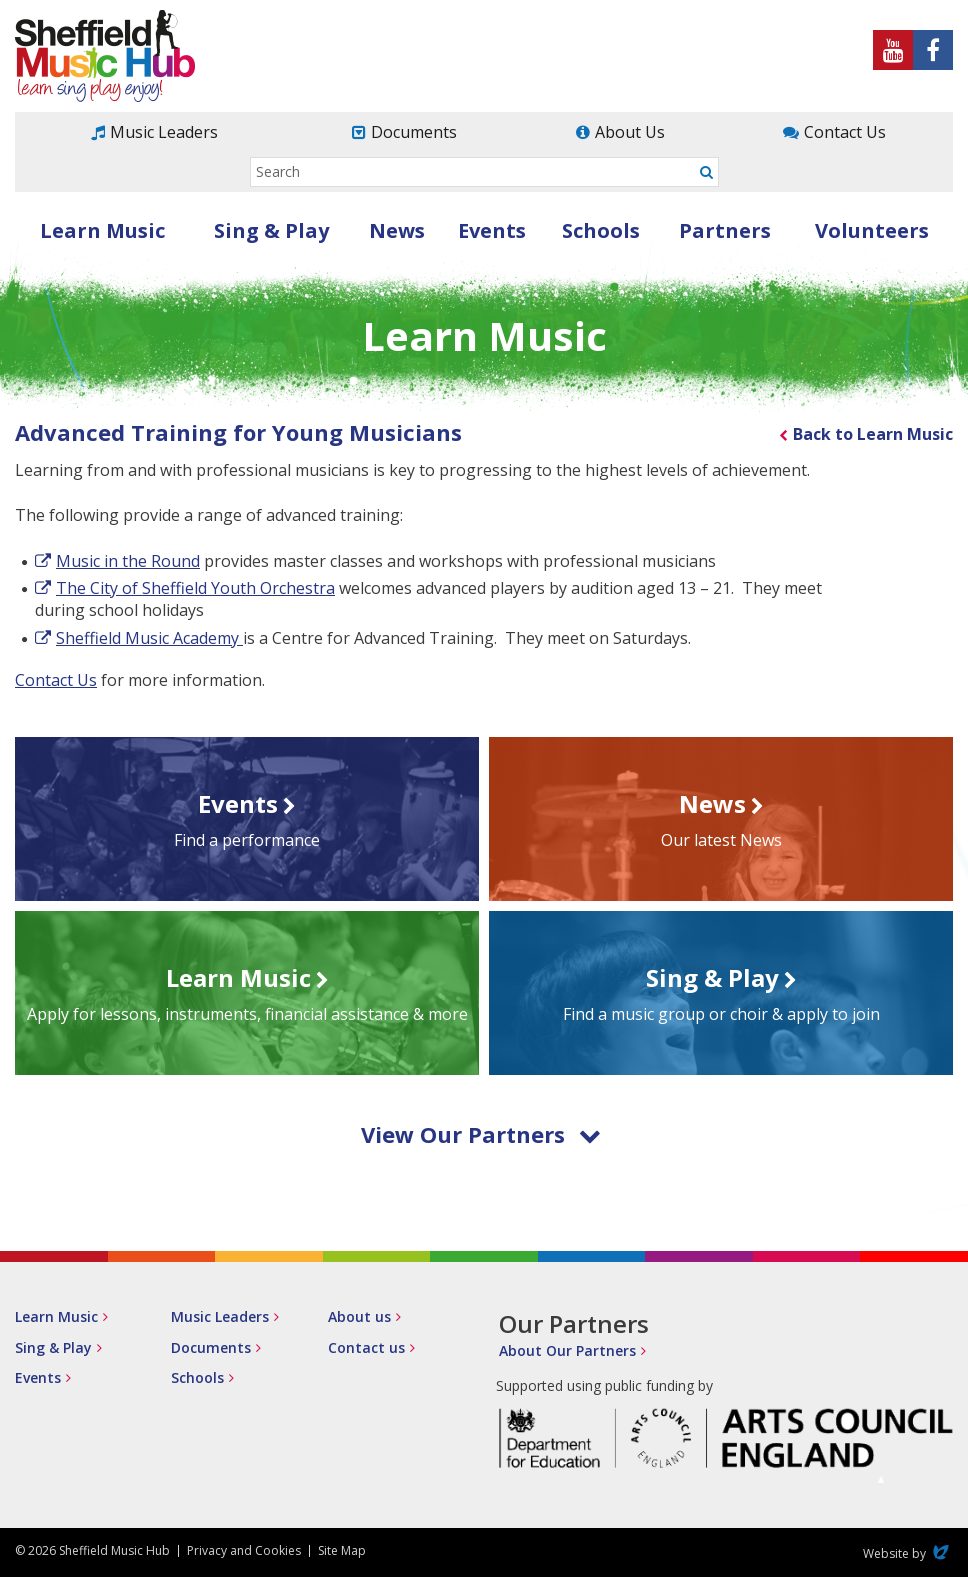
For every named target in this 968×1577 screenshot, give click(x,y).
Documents (414, 132)
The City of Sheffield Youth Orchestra (195, 588)
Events (492, 230)
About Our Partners (567, 1350)
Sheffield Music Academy (149, 638)
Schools (601, 230)
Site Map (342, 1550)
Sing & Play (271, 230)
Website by (908, 1553)
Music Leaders (164, 132)
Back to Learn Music (873, 434)
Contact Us (845, 132)
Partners (725, 230)
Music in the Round (128, 561)
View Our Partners (481, 1134)
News (397, 230)
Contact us (366, 1347)
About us (359, 1316)
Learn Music (102, 230)
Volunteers (872, 230)
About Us (630, 132)
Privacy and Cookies (244, 1550)
